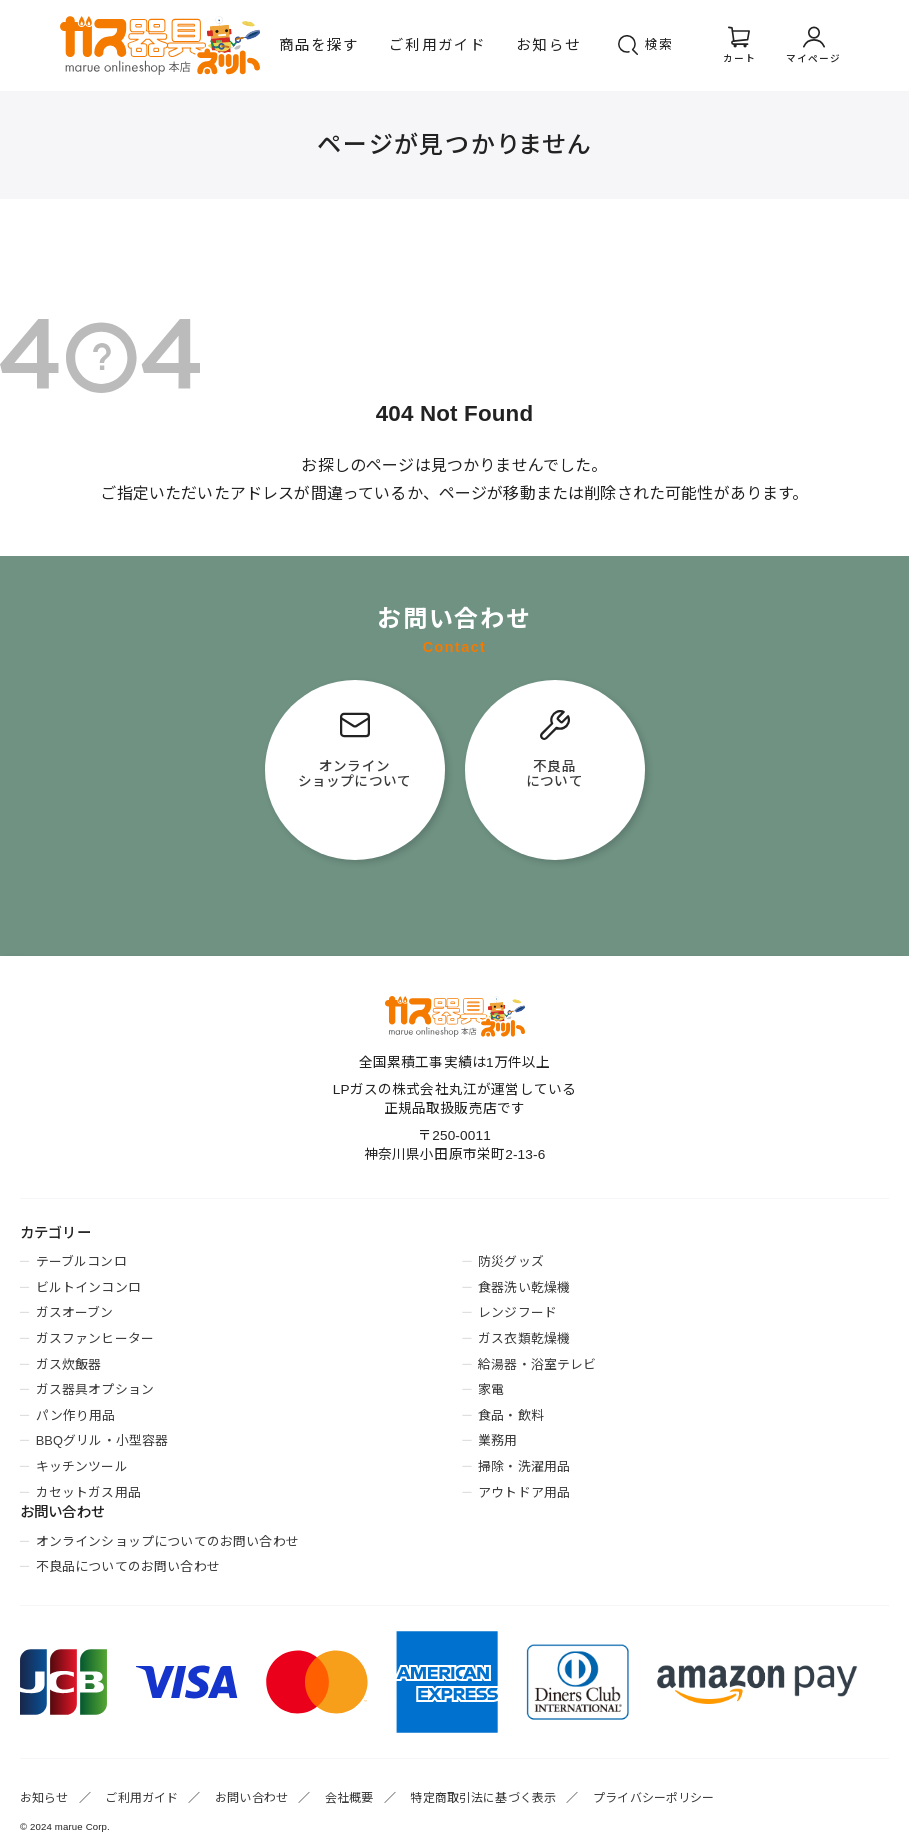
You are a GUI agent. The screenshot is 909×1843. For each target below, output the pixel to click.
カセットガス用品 (88, 1492)
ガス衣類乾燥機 (524, 1338)
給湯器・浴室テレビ (537, 1364)
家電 (491, 1389)
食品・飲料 (511, 1415)
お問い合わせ (251, 1798)
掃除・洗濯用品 (524, 1466)
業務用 (497, 1440)
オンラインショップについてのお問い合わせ (167, 1541)
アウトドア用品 (524, 1492)
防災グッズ (511, 1261)
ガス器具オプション (95, 1389)
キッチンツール (82, 1466)
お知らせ (548, 45)
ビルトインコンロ (88, 1287)
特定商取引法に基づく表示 (483, 1798)
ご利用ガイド (437, 45)
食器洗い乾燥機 (524, 1287)
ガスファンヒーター (95, 1338)
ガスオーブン (75, 1312)
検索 (660, 44)
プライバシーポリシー (654, 1798)
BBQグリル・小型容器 (102, 1440)
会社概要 (349, 1798)
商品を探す (319, 45)
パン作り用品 (76, 1415)
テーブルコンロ (81, 1261)
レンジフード (517, 1312)
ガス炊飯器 (69, 1364)
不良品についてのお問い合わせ (128, 1566)
